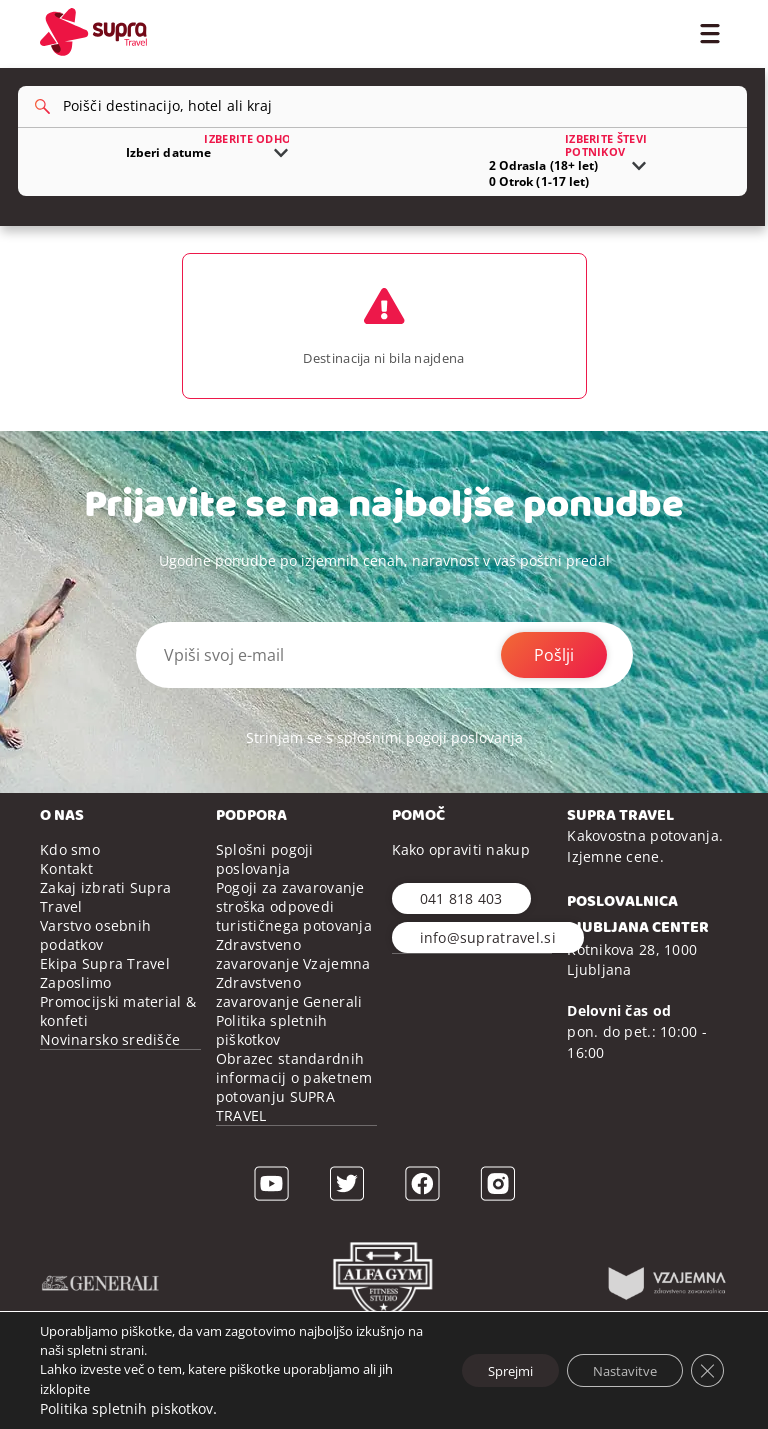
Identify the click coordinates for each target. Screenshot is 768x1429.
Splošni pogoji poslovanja (265, 894)
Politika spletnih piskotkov (126, 1408)
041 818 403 (461, 933)
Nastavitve (615, 1369)
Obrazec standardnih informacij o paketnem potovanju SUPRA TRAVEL (294, 1122)
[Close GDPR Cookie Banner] (706, 1370)
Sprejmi (486, 1369)
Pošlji (554, 690)
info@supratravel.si (488, 972)
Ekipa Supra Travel (105, 998)
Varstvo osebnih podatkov (95, 970)
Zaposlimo (76, 1017)
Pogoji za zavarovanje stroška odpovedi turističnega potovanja (294, 941)
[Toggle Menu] (709, 32)
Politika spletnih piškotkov (272, 1065)
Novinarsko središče (110, 1074)
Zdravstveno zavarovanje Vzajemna (293, 989)
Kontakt (66, 903)
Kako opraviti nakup (461, 884)
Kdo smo (70, 884)
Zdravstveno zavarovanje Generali (289, 1027)
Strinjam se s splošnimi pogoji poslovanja (384, 772)
